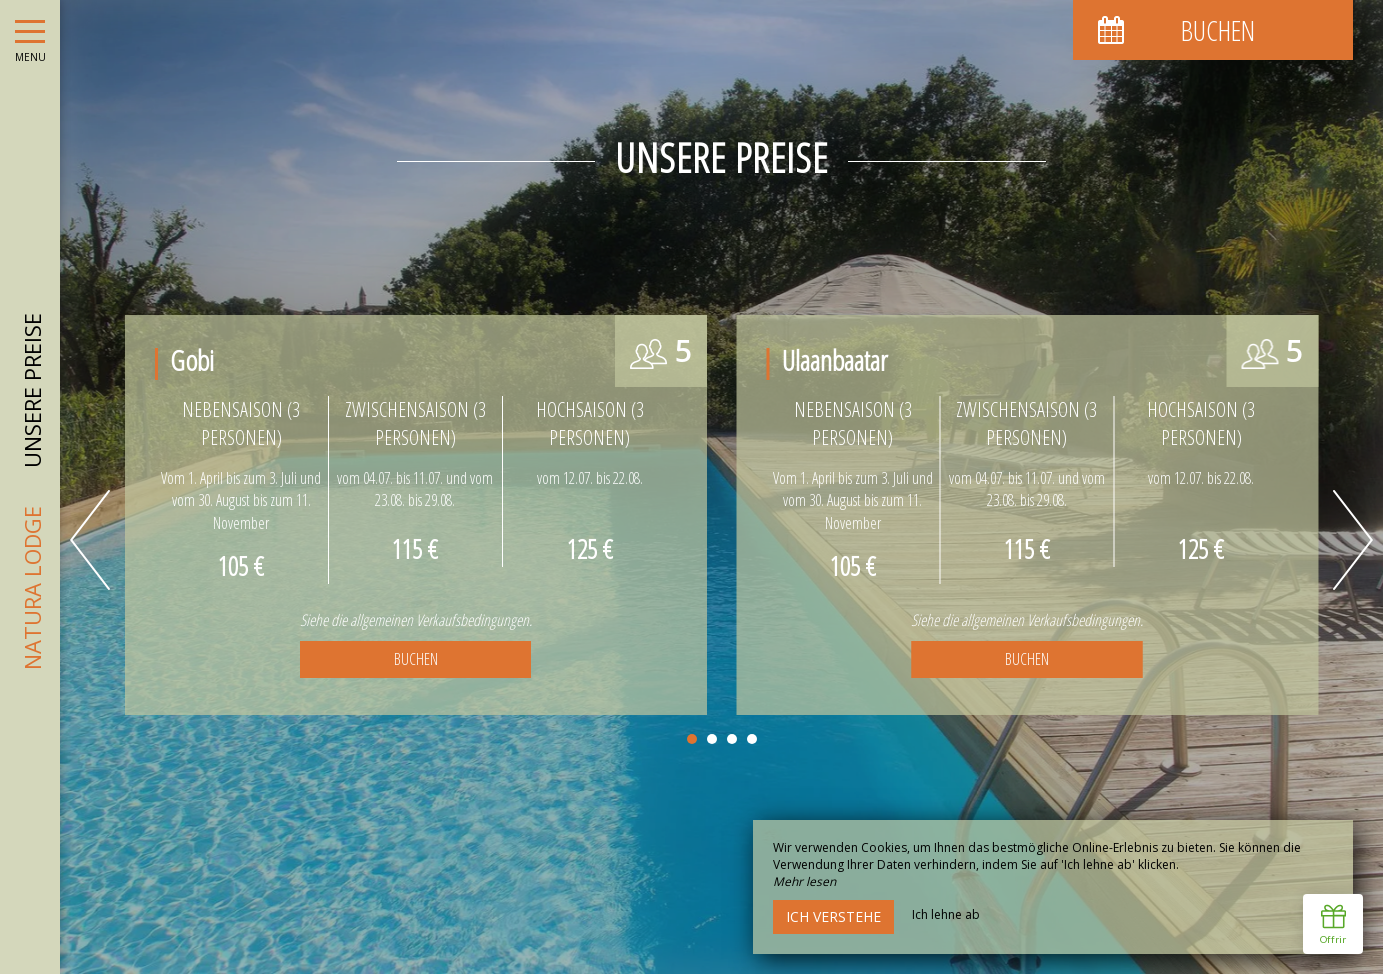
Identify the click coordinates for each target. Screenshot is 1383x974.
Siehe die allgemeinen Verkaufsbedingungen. (416, 620)
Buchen (416, 659)
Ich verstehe (833, 916)
